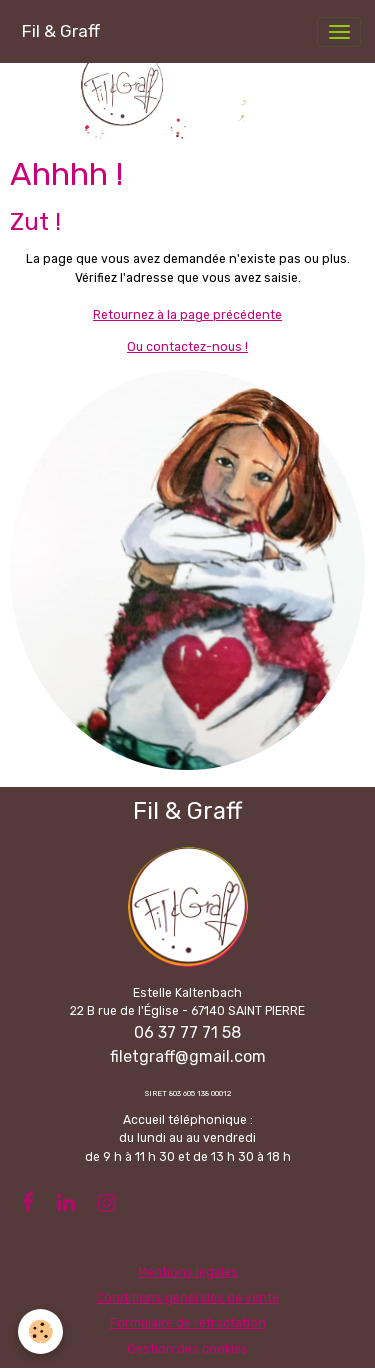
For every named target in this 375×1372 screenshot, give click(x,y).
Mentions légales (188, 1272)
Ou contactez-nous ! (187, 347)
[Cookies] (40, 1331)
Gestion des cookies (187, 1349)
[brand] (60, 31)
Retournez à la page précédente (187, 315)
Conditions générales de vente (187, 1298)
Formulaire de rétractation (188, 1323)
